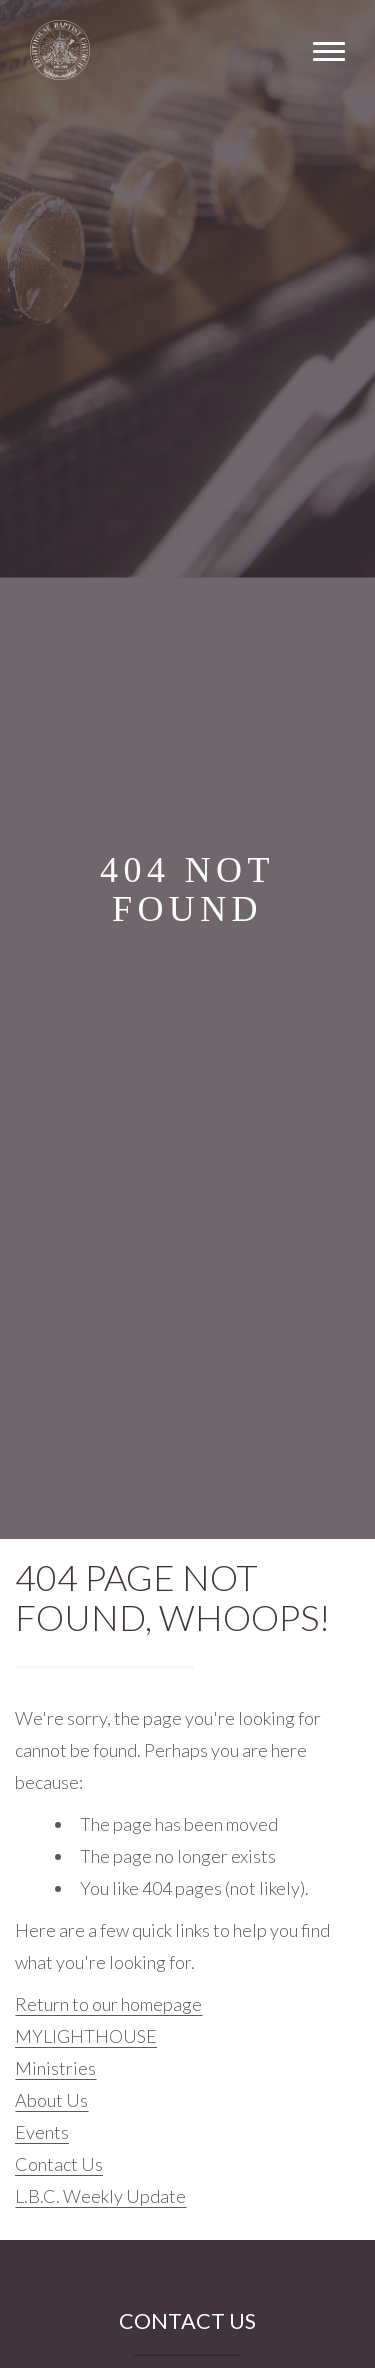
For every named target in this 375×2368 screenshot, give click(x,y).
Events (42, 2132)
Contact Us (59, 2164)
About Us (51, 2100)
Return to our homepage (108, 2004)
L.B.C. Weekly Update (100, 2196)
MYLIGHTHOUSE (86, 2036)
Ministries (55, 2068)
